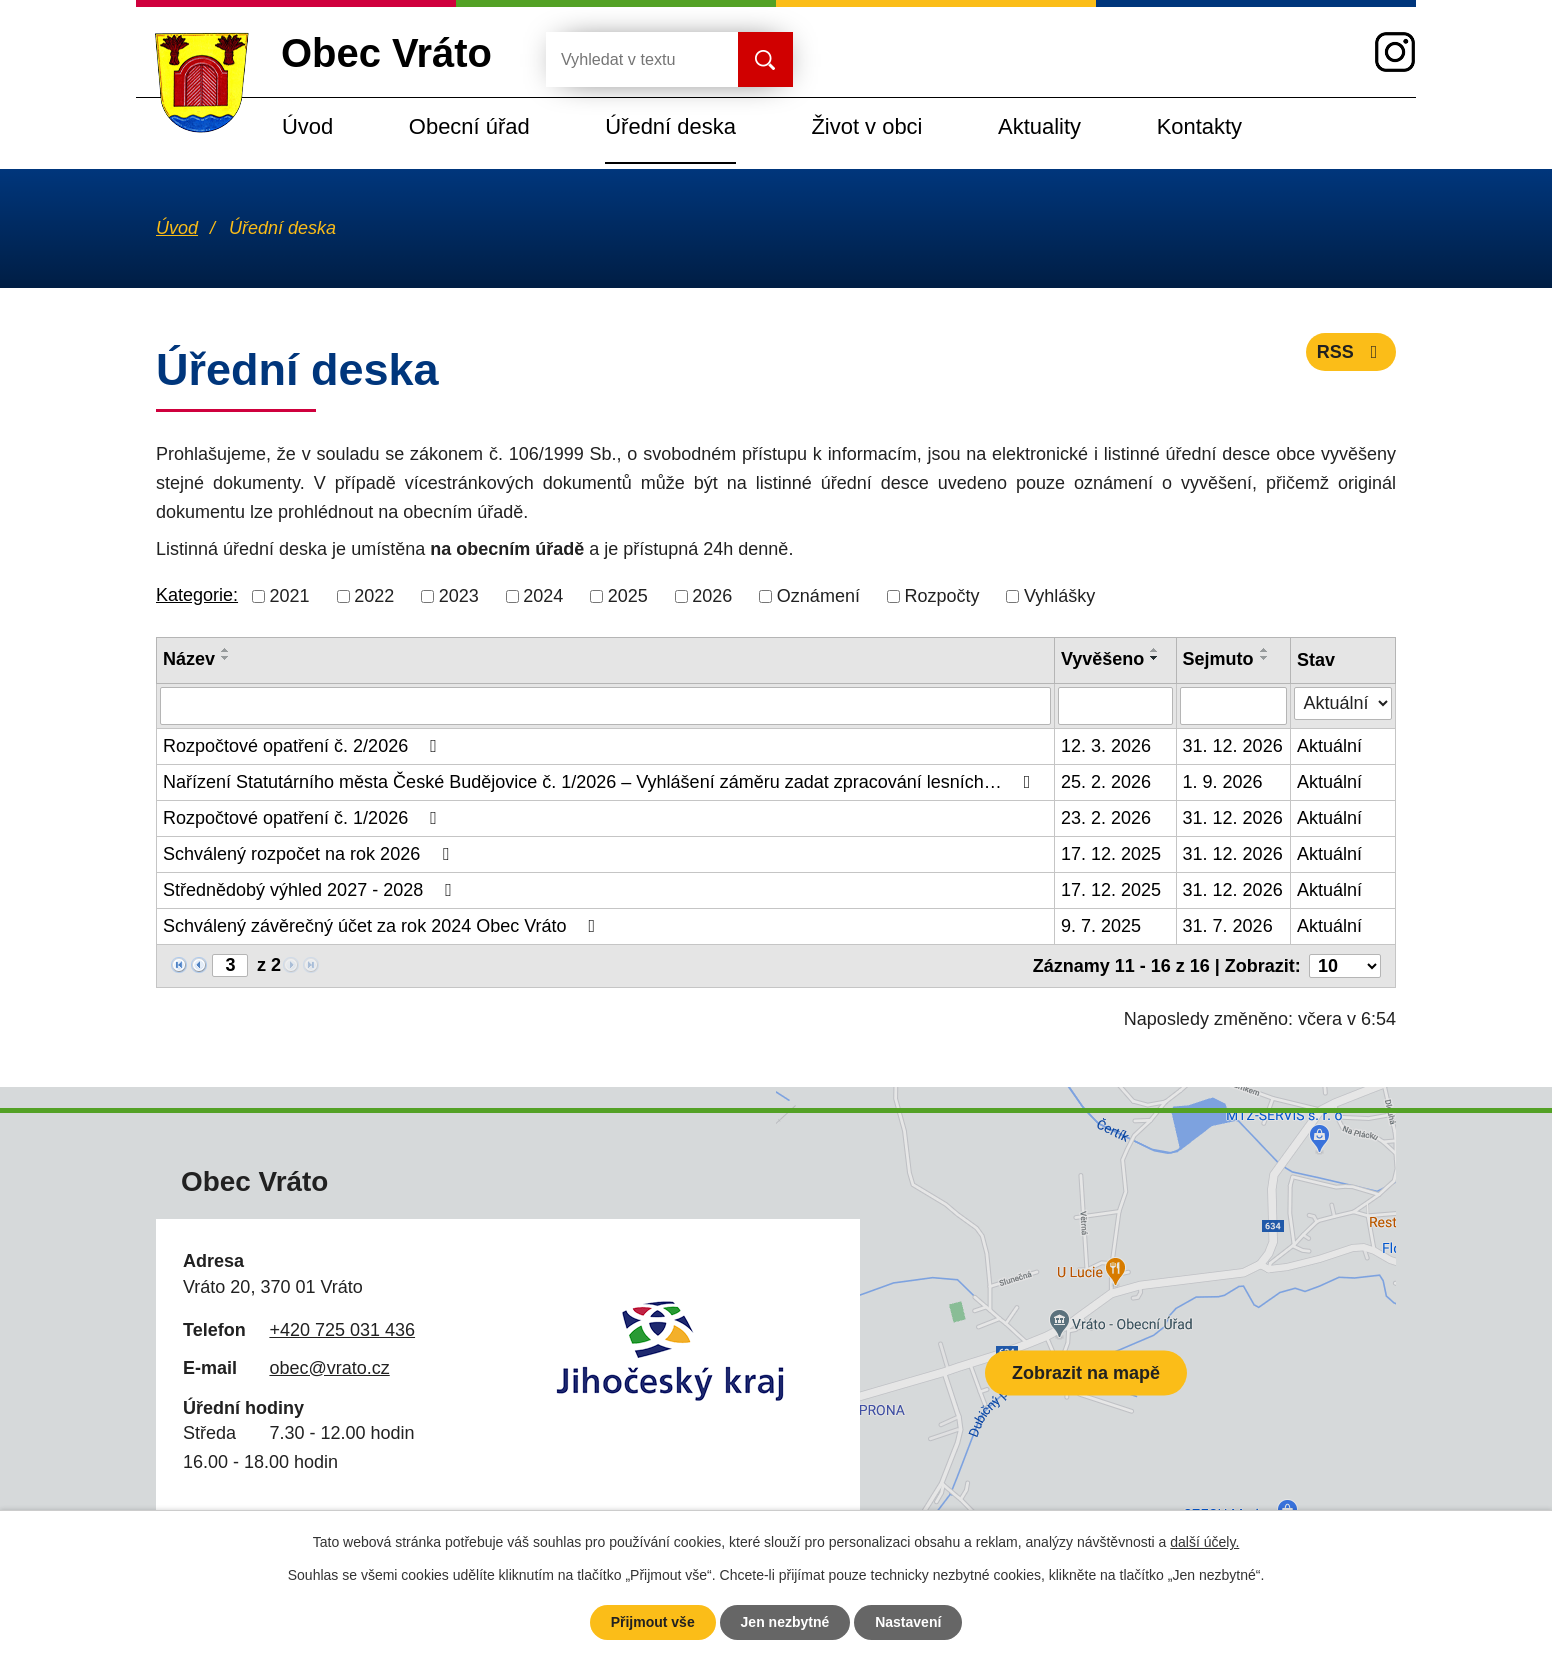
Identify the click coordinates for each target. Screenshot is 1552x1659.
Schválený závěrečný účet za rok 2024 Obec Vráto (383, 926)
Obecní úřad (469, 126)
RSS (1351, 352)
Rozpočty (941, 596)
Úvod (307, 126)
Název (189, 659)
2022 (374, 596)
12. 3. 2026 (1106, 746)
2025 (628, 596)
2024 (543, 596)
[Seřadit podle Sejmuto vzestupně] (1265, 650)
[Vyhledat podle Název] (605, 706)
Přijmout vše (653, 1622)
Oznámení (818, 596)
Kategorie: (197, 595)
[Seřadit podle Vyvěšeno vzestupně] (1155, 650)
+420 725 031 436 (342, 1330)
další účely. (1204, 1542)
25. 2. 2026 (1106, 782)
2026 (712, 596)
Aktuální (1329, 746)
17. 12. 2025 (1111, 854)
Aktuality (1039, 126)
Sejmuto (1218, 659)
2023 (459, 596)
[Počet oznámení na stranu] (1345, 966)
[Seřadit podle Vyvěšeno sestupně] (1155, 658)
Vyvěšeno (1102, 659)
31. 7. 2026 (1228, 926)
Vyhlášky (1059, 596)
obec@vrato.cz (329, 1368)
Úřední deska (670, 126)
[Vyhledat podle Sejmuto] (1233, 706)
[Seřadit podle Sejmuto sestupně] (1265, 658)
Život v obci (866, 126)
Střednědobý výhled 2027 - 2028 (311, 890)
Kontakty (1199, 126)
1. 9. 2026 (1223, 782)
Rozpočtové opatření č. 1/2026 (304, 818)
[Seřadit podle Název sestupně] (226, 658)
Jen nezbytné (785, 1622)
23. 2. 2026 (1106, 818)
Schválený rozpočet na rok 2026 (310, 854)
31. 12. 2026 (1233, 746)
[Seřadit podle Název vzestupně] (226, 650)
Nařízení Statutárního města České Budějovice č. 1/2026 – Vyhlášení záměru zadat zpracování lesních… (600, 782)
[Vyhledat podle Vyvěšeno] (1115, 706)
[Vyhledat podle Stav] (1343, 703)
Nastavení (908, 1622)
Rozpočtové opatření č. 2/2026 (304, 746)
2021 (290, 596)
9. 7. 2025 (1101, 926)
